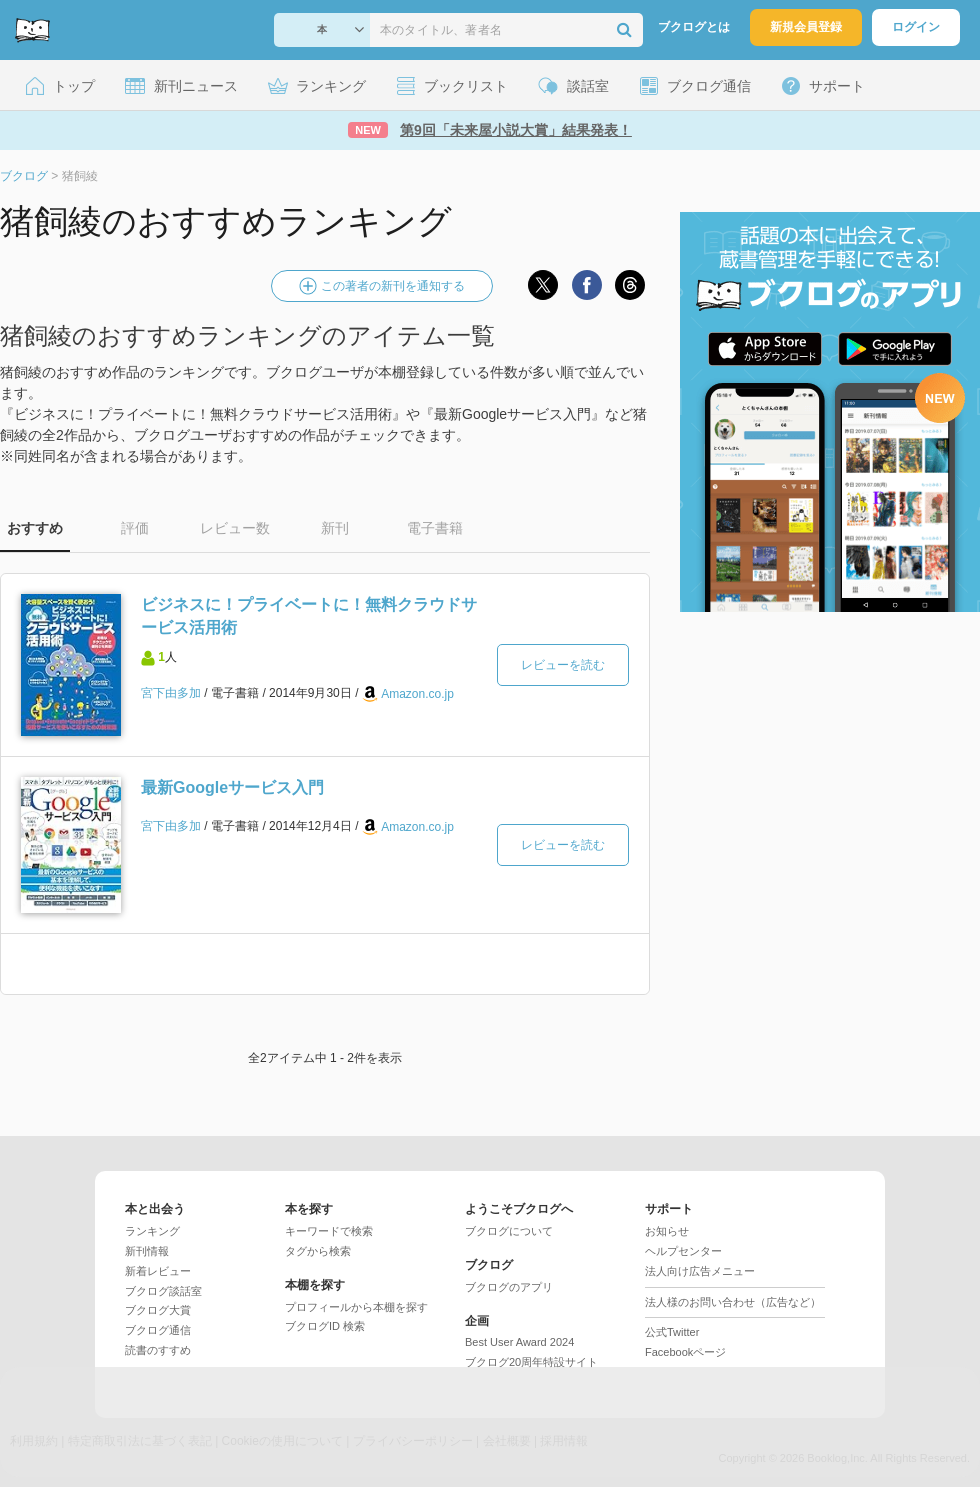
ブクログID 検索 (325, 1326)
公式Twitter (672, 1332)
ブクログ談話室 (163, 1291)
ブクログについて (509, 1231)
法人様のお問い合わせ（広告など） (733, 1302)
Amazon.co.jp (417, 694)
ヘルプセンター (683, 1251)
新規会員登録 (806, 27)
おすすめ (35, 528)
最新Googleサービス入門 (232, 787)
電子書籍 (435, 528)
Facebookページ (685, 1352)
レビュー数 (235, 528)
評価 (135, 528)
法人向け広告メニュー (700, 1271)
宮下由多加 (171, 693)
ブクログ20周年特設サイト (531, 1362)
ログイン (916, 27)
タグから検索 (318, 1251)
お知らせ (667, 1231)
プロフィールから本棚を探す (356, 1307)
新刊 (335, 528)
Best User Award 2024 (519, 1342)
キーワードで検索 (329, 1231)
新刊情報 (147, 1251)
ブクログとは (694, 27)
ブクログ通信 (158, 1330)
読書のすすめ (158, 1350)
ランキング (152, 1231)
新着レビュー (158, 1271)
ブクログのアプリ (509, 1287)
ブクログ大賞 (158, 1310)
